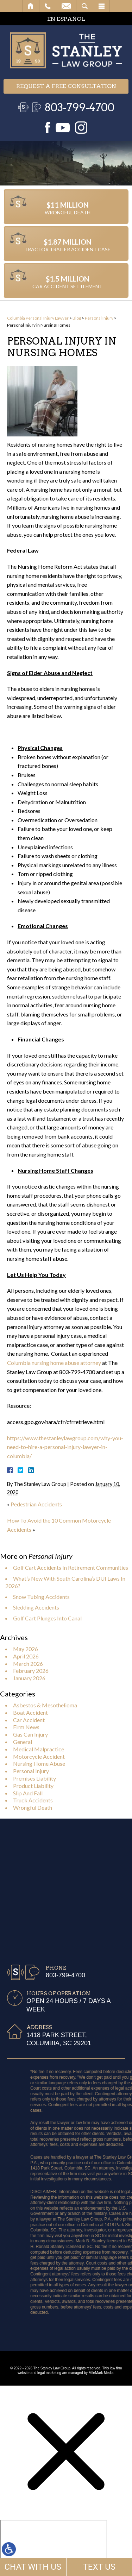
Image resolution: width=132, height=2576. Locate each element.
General (22, 1741)
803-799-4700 (79, 107)
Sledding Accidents (36, 1607)
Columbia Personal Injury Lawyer (38, 318)
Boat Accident (30, 1712)
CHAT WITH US (32, 2567)
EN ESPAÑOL (66, 18)
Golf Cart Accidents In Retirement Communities (70, 1567)
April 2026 (26, 1656)
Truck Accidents (33, 1800)
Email (66, 6)
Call (47, 6)
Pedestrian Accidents (36, 1504)
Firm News (26, 1727)
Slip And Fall (28, 1793)
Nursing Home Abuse (39, 1763)
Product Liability (33, 1785)
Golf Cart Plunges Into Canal (47, 1618)
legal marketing (49, 2373)
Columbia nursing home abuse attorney (54, 1362)
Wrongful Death (32, 1807)
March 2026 (28, 1663)
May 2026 (25, 1648)
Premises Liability (34, 1778)
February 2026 (31, 1670)
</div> (53, 2547)
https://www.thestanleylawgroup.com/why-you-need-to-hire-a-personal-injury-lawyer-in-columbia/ (65, 1447)
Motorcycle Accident (39, 1756)
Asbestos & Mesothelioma (45, 1705)
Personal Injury (99, 318)
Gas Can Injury (30, 1734)
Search (84, 6)
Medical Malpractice (38, 1749)
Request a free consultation (66, 86)
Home (31, 6)
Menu (101, 6)
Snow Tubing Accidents (41, 1596)
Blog (77, 318)
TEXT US (99, 2567)
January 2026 (29, 1678)
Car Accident (29, 1720)
